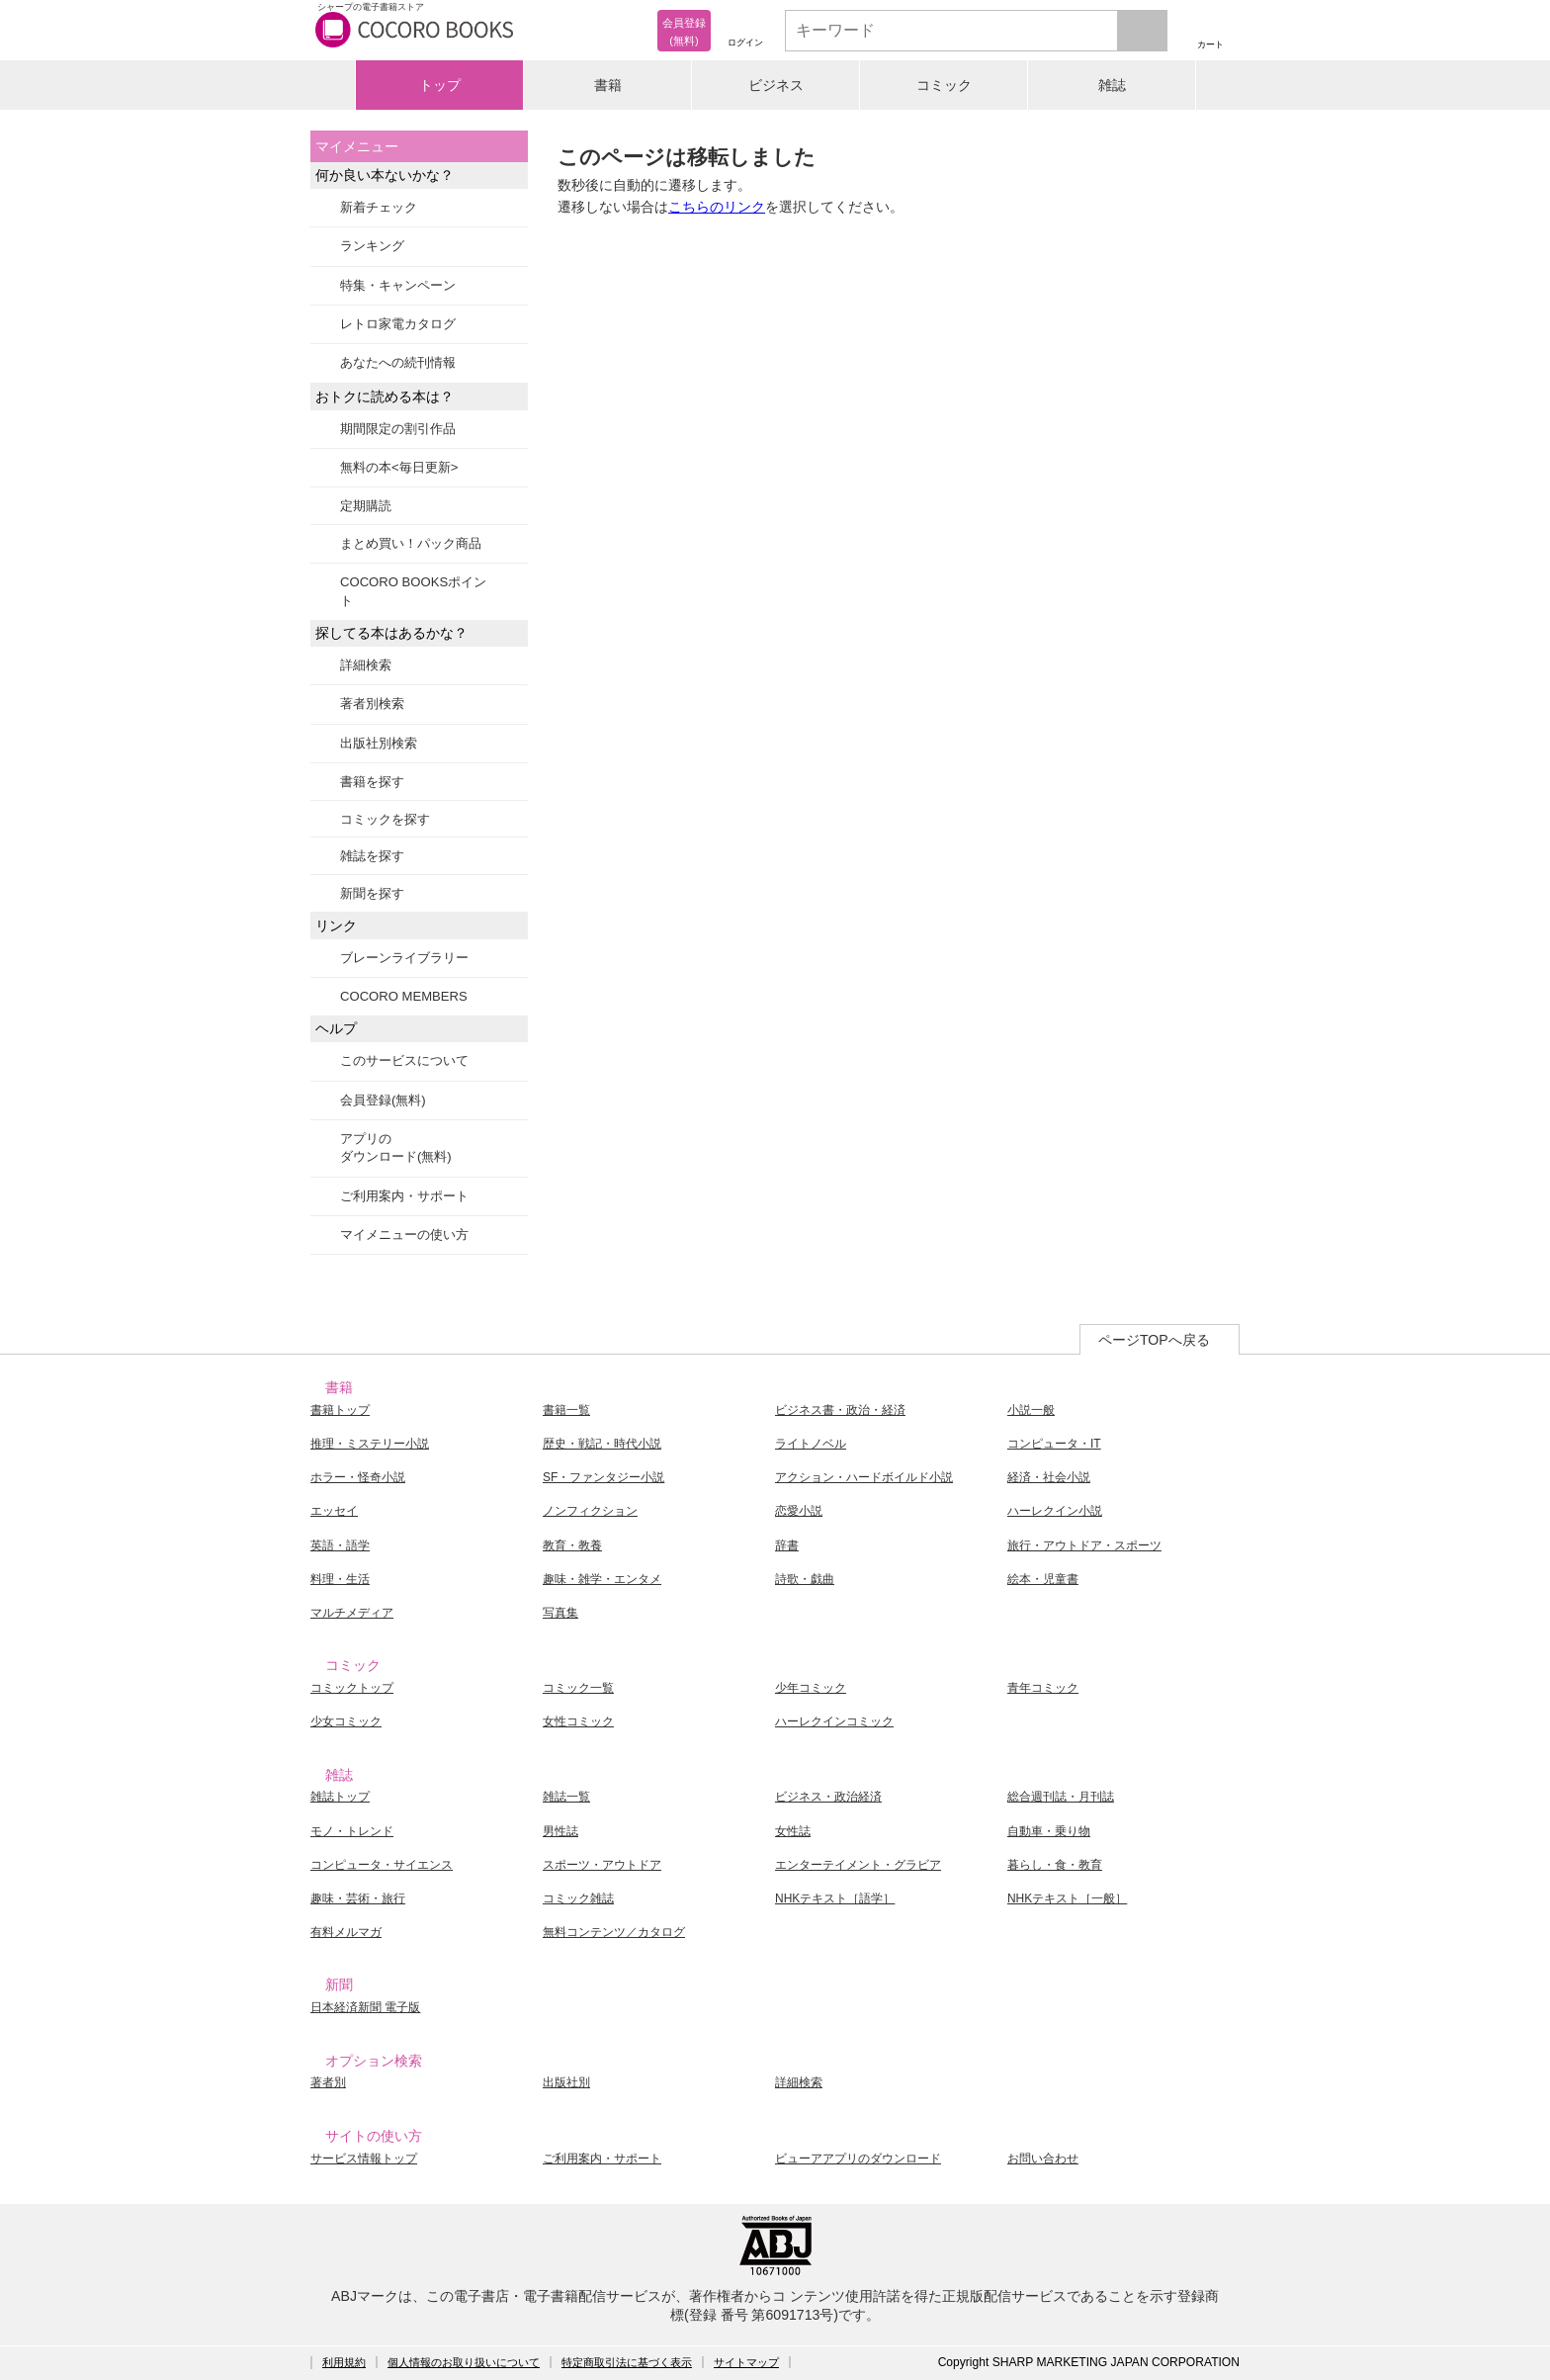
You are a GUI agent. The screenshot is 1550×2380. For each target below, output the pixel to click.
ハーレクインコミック (834, 1721)
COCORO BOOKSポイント (413, 590)
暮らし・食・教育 (1054, 1865)
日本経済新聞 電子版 (365, 2007)
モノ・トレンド (351, 1831)
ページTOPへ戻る (1154, 1340)
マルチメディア (351, 1613)
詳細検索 (365, 665)
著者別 (328, 2082)
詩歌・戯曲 (804, 1579)
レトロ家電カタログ (398, 323)
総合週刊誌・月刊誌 (1060, 1797)
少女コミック (346, 1721)
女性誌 (793, 1831)
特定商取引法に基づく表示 (626, 2362)
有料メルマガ (346, 1932)
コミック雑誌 (578, 1898)
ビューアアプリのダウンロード (858, 2158)
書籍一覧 (566, 1410)
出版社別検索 (378, 743)
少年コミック (810, 1688)
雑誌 (1112, 85)
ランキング (372, 245)
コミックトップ (351, 1688)
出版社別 (566, 2082)
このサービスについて (404, 1060)
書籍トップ (340, 1410)
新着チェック (378, 207)
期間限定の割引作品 (398, 428)
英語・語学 (340, 1545)
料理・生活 (340, 1579)
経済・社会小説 (1048, 1477)
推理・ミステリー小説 (369, 1444)
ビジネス (776, 85)
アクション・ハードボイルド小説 (864, 1477)
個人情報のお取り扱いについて (464, 2362)
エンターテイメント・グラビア (858, 1865)
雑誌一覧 (566, 1797)
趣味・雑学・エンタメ (602, 1579)
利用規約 (344, 2362)
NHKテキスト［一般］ (1067, 1898)
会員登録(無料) (383, 1100)
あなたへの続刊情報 (398, 362)
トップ (440, 85)
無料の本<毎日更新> (399, 467)
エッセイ (334, 1511)
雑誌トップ (340, 1797)
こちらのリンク (716, 207)
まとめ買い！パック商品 (410, 543)
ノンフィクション (590, 1511)
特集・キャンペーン (398, 285)
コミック (944, 85)
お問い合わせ (1042, 2158)
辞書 (787, 1545)
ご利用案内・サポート (404, 1196)
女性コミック (578, 1721)
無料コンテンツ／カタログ (614, 1932)
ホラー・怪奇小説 (357, 1477)
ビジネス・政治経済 (828, 1797)
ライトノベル (810, 1444)
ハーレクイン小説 (1054, 1511)
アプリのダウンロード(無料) (396, 1147)
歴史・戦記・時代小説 (602, 1444)
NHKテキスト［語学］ (835, 1898)
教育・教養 (572, 1545)
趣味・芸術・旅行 (357, 1898)
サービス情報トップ (363, 2158)
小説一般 (1031, 1410)
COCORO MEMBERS (404, 996)
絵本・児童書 (1042, 1579)
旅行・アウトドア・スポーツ (1084, 1545)
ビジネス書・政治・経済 (840, 1410)
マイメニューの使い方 (404, 1234)
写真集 (560, 1613)
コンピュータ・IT (1054, 1444)
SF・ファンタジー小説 (603, 1477)
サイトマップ (746, 2362)
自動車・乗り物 (1048, 1831)
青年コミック (1042, 1688)
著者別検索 (372, 703)
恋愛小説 (798, 1511)
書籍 (608, 85)
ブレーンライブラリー (404, 957)
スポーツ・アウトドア (602, 1865)
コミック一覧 (578, 1688)
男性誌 (560, 1831)
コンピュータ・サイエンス (381, 1865)
